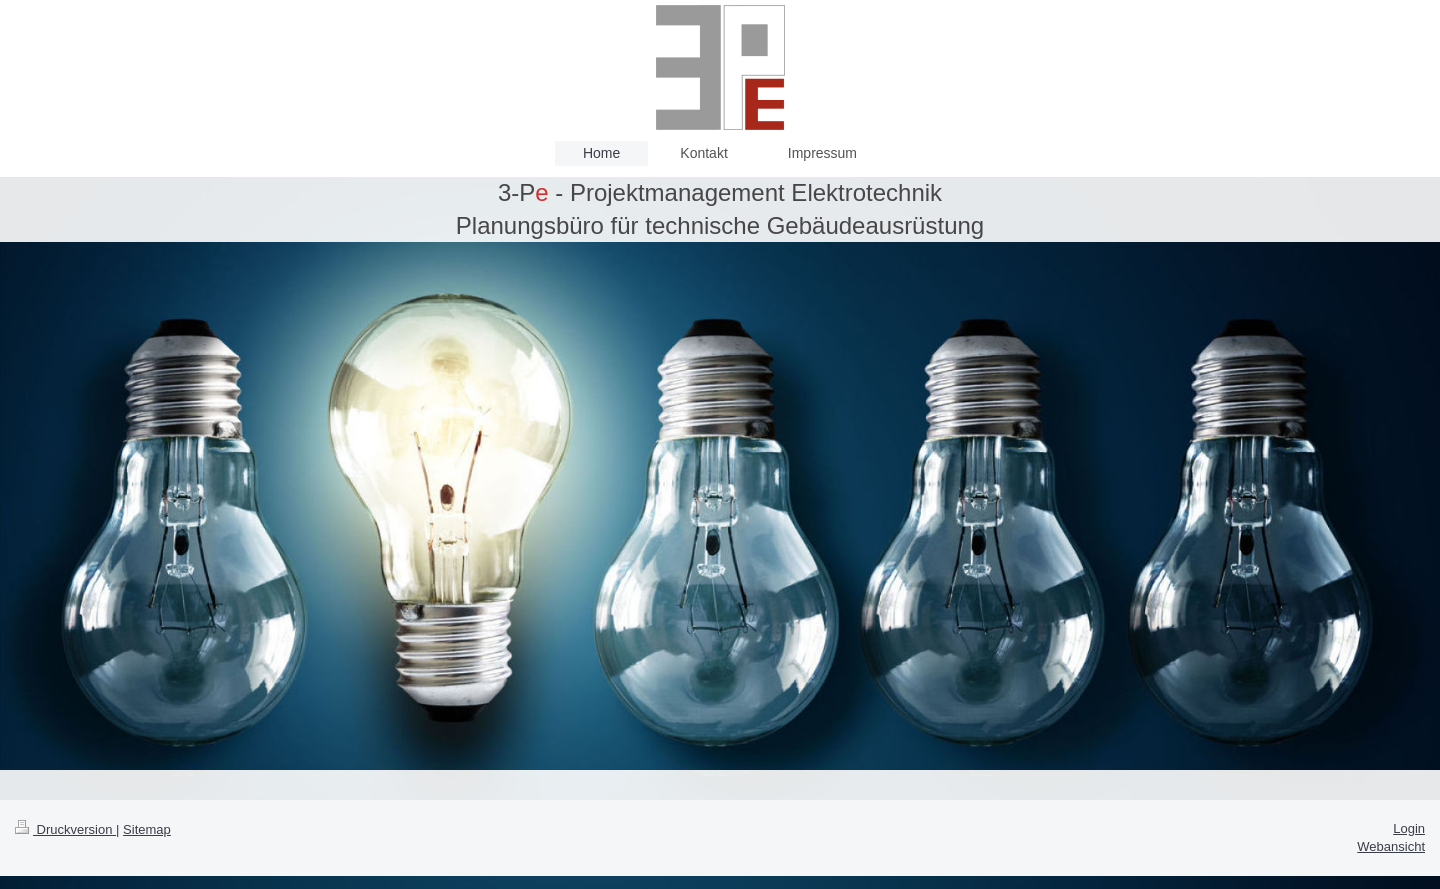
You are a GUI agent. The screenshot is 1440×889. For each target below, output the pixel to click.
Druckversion (65, 829)
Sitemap (147, 829)
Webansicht (1391, 846)
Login (1409, 828)
